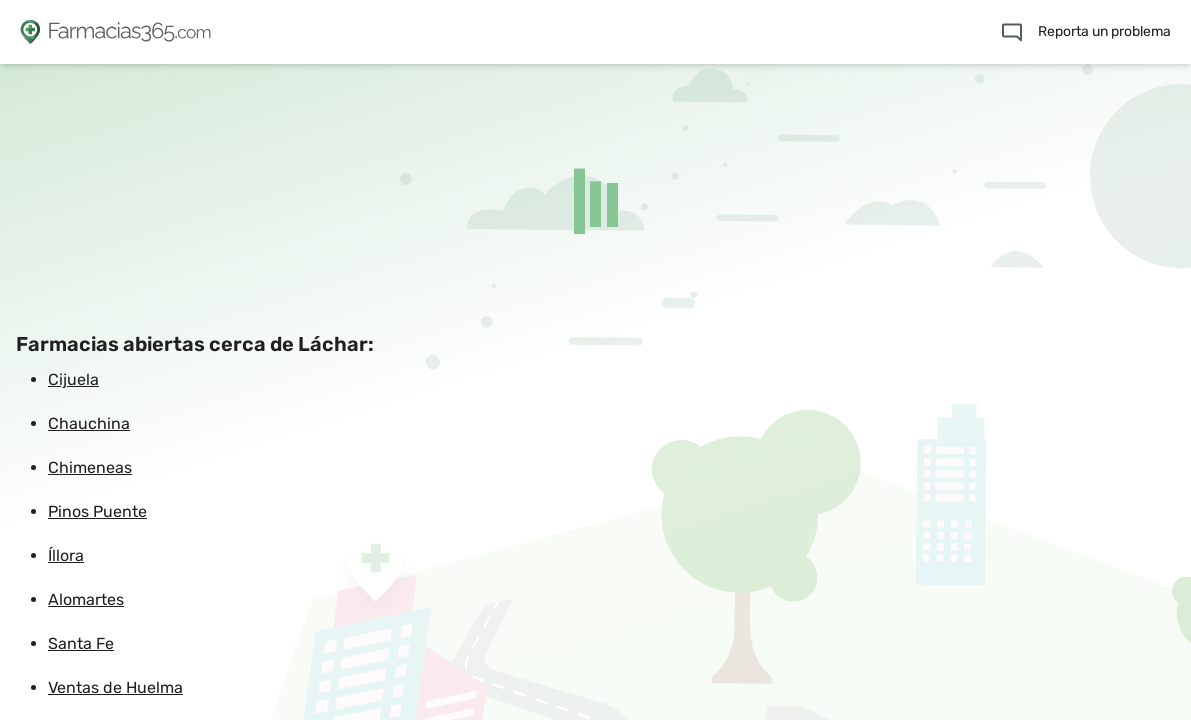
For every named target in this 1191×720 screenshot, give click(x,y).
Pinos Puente (97, 511)
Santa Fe (81, 643)
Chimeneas (90, 467)
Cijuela (73, 379)
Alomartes (86, 599)
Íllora (66, 555)
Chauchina (89, 423)
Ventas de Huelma (115, 687)
